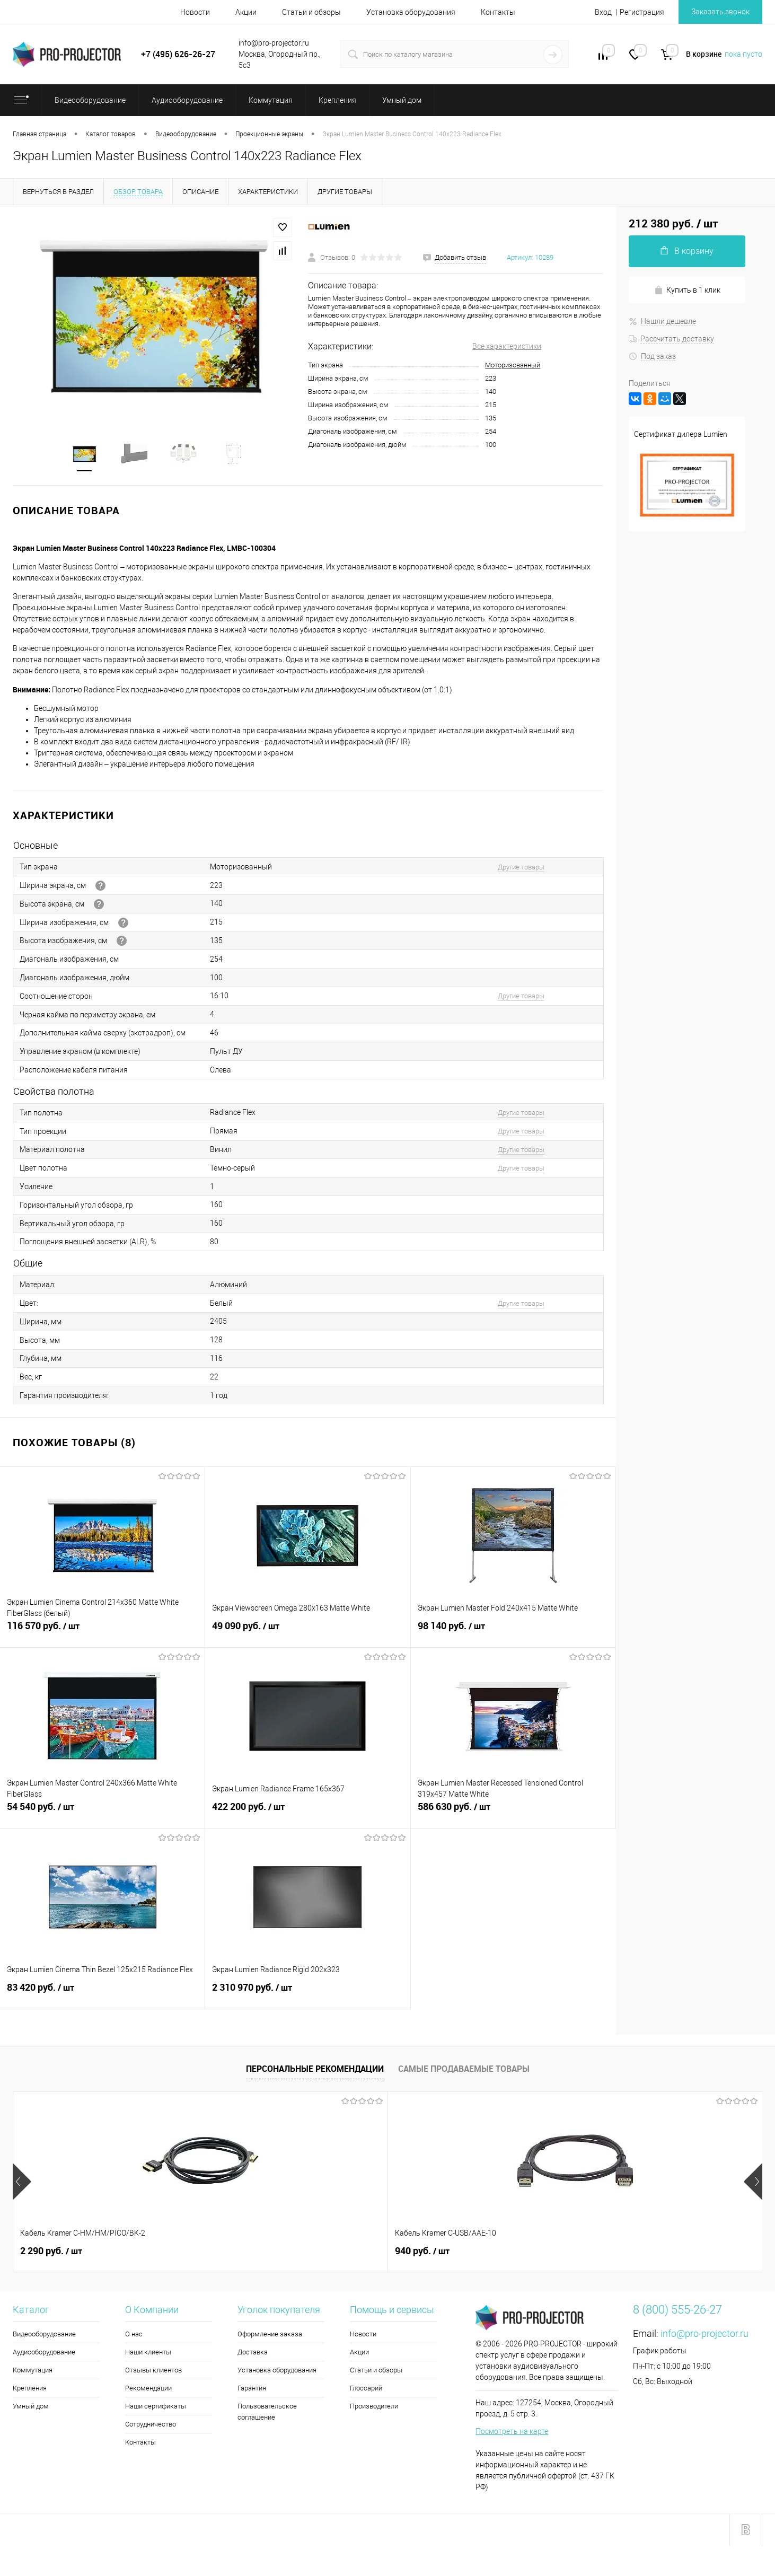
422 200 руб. (307, 1813)
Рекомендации (148, 2389)
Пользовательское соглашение (267, 2412)
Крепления (30, 2389)
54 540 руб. (102, 1813)
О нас (134, 2335)
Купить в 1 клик (687, 290)
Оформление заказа (269, 2335)
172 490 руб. (431, 2252)
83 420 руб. (102, 1994)
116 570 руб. (102, 1633)
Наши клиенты (148, 2353)
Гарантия (251, 2389)
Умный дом (31, 2407)
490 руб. (610, 2252)
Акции (246, 12)
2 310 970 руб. (307, 1994)
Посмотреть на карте (511, 2432)
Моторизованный (512, 365)
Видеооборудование (44, 2335)
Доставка (252, 2353)
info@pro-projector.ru (704, 2334)
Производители (374, 2407)
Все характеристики (506, 346)
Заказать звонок (720, 11)
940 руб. (235, 2252)
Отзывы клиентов (153, 2371)
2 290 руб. (51, 2252)
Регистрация (642, 12)
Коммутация (32, 2371)
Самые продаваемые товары (464, 2070)
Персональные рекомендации (315, 2070)
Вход (603, 12)
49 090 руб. (307, 1633)
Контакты (498, 12)
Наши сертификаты (155, 2407)
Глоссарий (366, 2389)
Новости (195, 12)
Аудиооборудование (44, 2353)
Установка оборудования (410, 12)
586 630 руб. (513, 1813)
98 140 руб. (513, 1633)
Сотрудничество (150, 2425)
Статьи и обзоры (311, 12)
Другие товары (521, 868)
